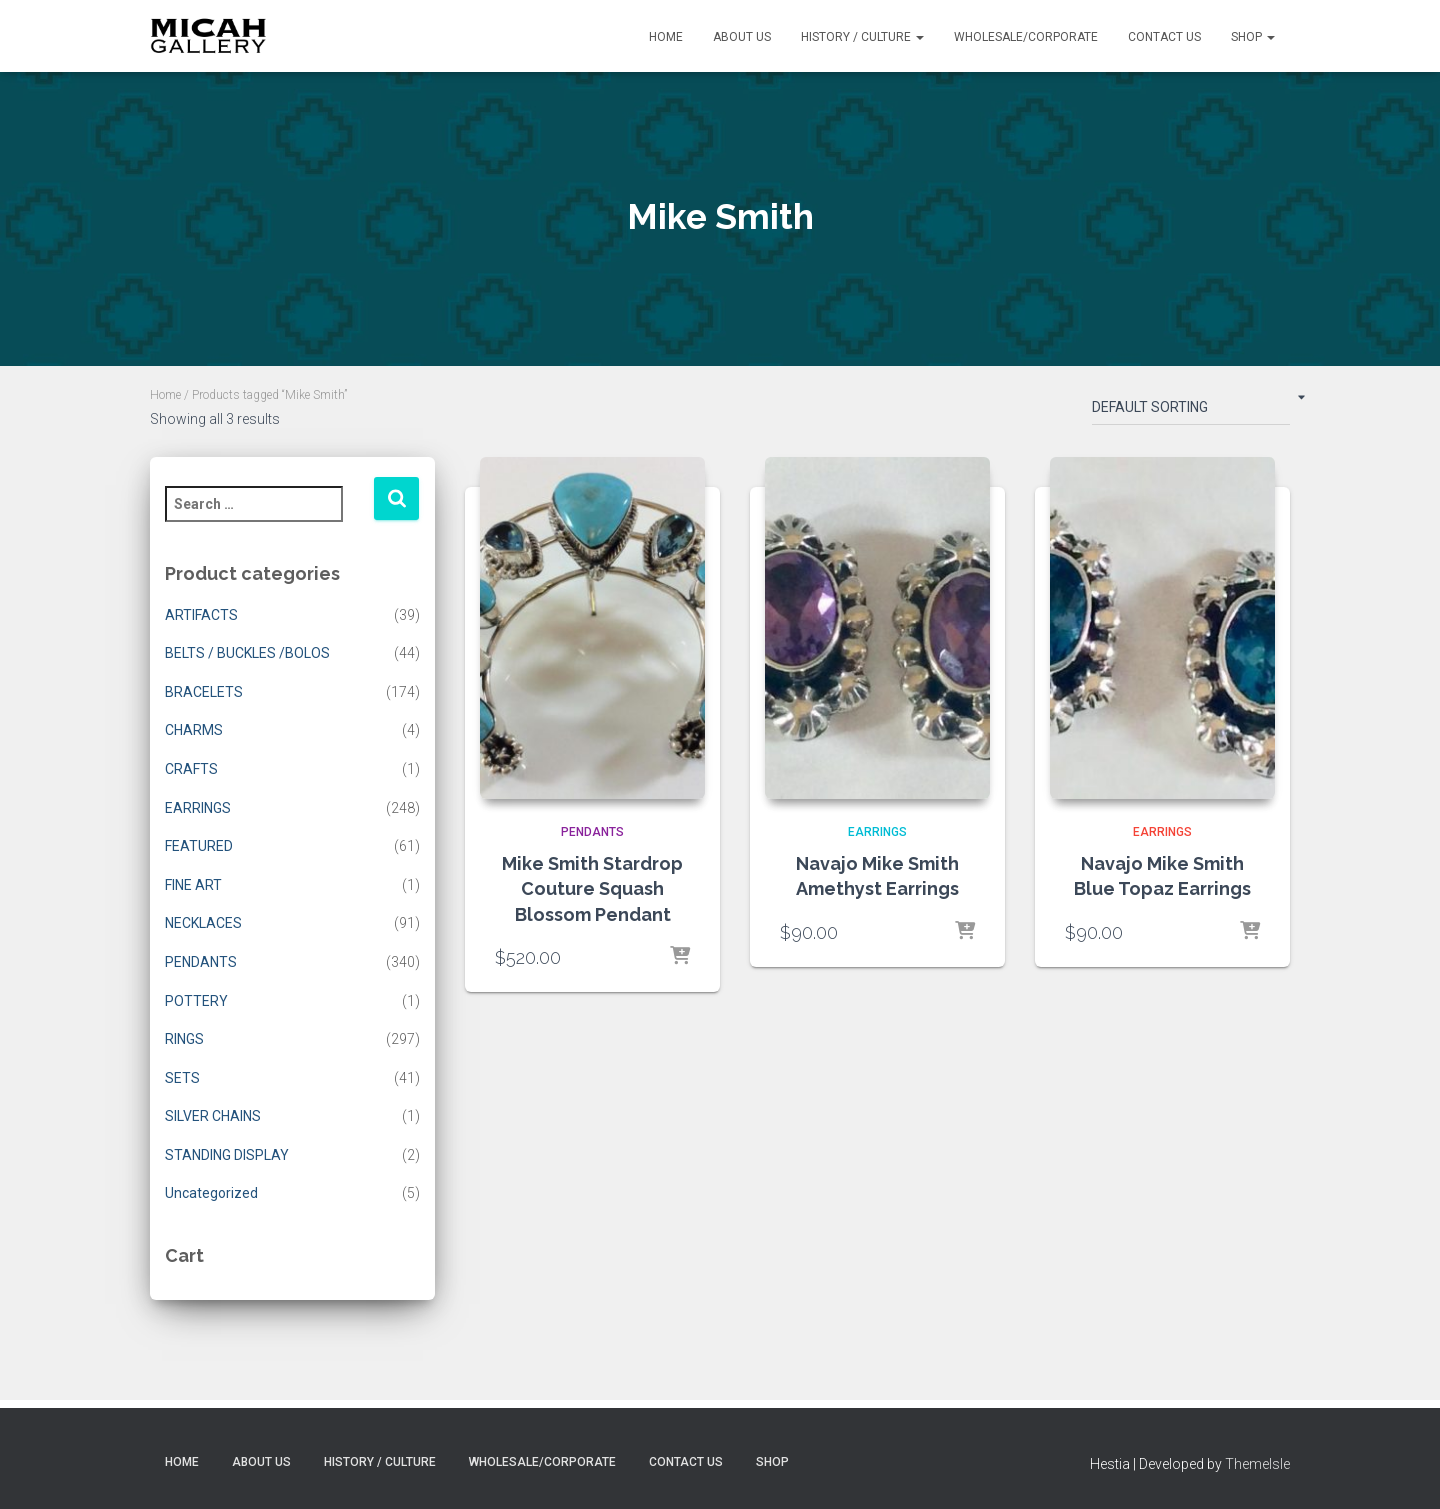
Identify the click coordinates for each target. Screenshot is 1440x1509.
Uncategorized (211, 1193)
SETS (182, 1078)
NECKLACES (203, 923)
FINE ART (193, 885)
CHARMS (194, 730)
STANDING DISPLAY (227, 1155)
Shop (1253, 37)
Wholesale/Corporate (1026, 37)
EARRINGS (198, 808)
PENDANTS (201, 962)
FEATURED (199, 846)
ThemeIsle (1257, 1464)
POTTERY (196, 1001)
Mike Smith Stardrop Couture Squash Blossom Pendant (592, 888)
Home (666, 37)
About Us (742, 37)
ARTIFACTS (201, 615)
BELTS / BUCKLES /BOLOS (247, 653)
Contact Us (1164, 37)
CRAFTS (191, 769)
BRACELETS (204, 692)
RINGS (184, 1039)
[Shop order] (1191, 411)
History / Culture (862, 37)
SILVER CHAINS (213, 1116)
